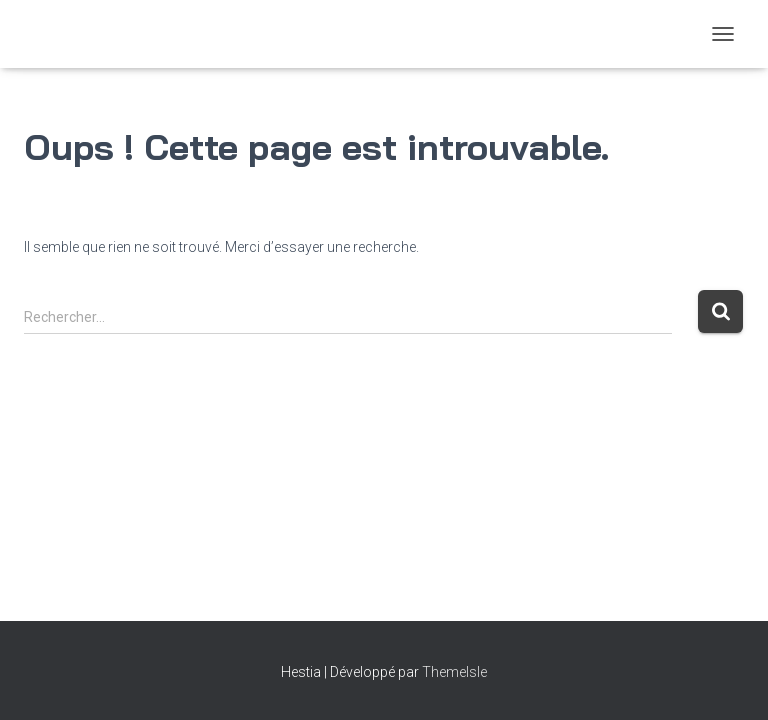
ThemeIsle (454, 672)
